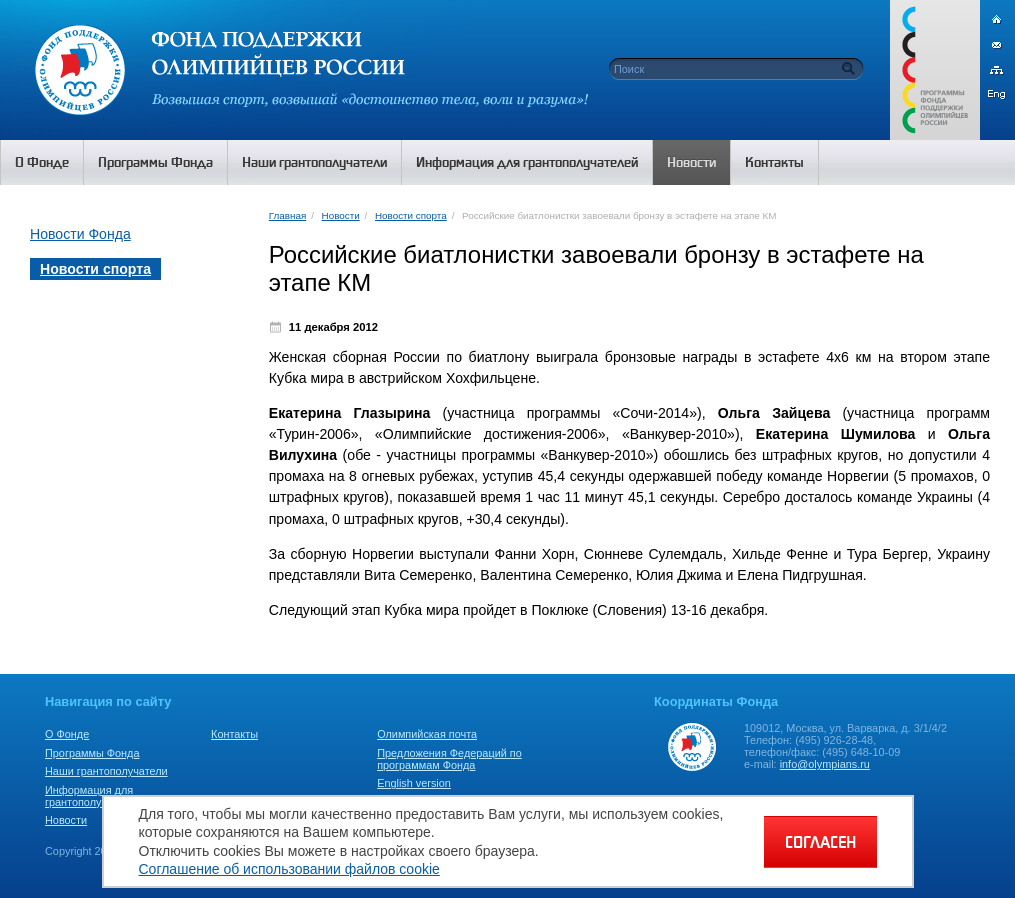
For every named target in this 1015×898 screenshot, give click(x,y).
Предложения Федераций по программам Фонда (449, 759)
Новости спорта (411, 215)
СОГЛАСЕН (820, 842)
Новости (341, 215)
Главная (287, 215)
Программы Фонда (92, 753)
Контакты (234, 734)
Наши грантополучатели (106, 771)
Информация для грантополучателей (93, 796)
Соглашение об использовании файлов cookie (289, 869)
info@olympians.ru (825, 764)
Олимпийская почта (427, 734)
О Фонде (67, 734)
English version (414, 783)
